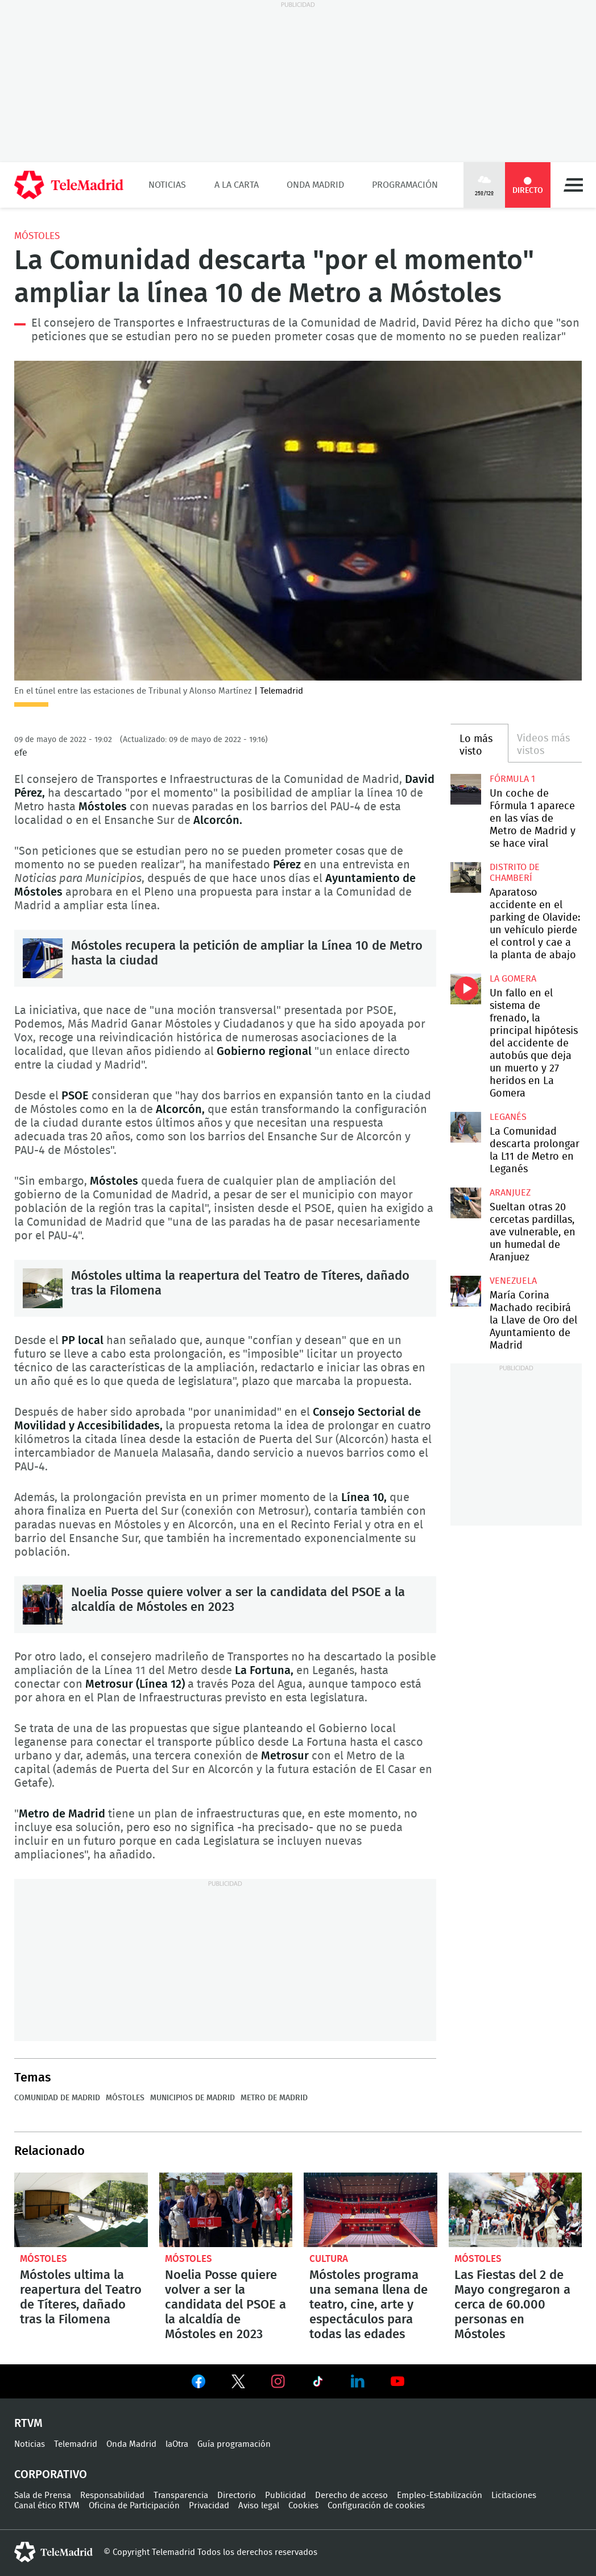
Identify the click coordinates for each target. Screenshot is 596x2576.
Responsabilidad (112, 2495)
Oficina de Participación (134, 2505)
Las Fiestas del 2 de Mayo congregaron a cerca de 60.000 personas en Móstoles (515, 2210)
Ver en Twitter (238, 2384)
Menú (573, 185)
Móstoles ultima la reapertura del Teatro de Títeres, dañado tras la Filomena (43, 1288)
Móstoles (37, 236)
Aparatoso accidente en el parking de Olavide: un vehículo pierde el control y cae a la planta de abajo (465, 877)
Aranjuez (510, 1192)
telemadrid (53, 2552)
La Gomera (513, 978)
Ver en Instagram (278, 2381)
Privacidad (209, 2505)
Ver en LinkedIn (357, 2381)
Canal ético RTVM (47, 2505)
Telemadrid (75, 2444)
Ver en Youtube (397, 2381)
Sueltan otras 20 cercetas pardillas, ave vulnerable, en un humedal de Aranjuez (465, 1203)
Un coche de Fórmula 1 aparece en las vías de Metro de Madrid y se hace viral (465, 789)
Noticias (167, 184)
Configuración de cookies (376, 2505)
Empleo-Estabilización (439, 2495)
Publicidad (285, 2495)
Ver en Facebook (198, 2384)
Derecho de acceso (351, 2495)
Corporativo (50, 2474)
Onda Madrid (315, 184)
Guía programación (234, 2444)
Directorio (236, 2495)
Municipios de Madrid (192, 2098)
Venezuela (513, 1280)
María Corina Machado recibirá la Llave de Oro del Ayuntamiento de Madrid (465, 1291)
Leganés (508, 1117)
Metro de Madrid (274, 2098)
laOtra (176, 2444)
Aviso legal (258, 2505)
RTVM (28, 2423)
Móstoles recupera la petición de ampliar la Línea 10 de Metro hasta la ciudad (43, 958)
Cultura (328, 2259)
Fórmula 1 (512, 779)
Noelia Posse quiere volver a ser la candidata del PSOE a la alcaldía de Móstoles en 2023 (43, 1605)
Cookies (303, 2505)
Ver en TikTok (318, 2384)
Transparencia (181, 2495)
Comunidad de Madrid (57, 2098)
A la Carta (236, 184)
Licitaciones (513, 2495)
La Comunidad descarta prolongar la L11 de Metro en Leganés (465, 1127)
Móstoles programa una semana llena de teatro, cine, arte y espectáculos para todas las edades (370, 2210)
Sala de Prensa (42, 2495)
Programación (405, 184)
